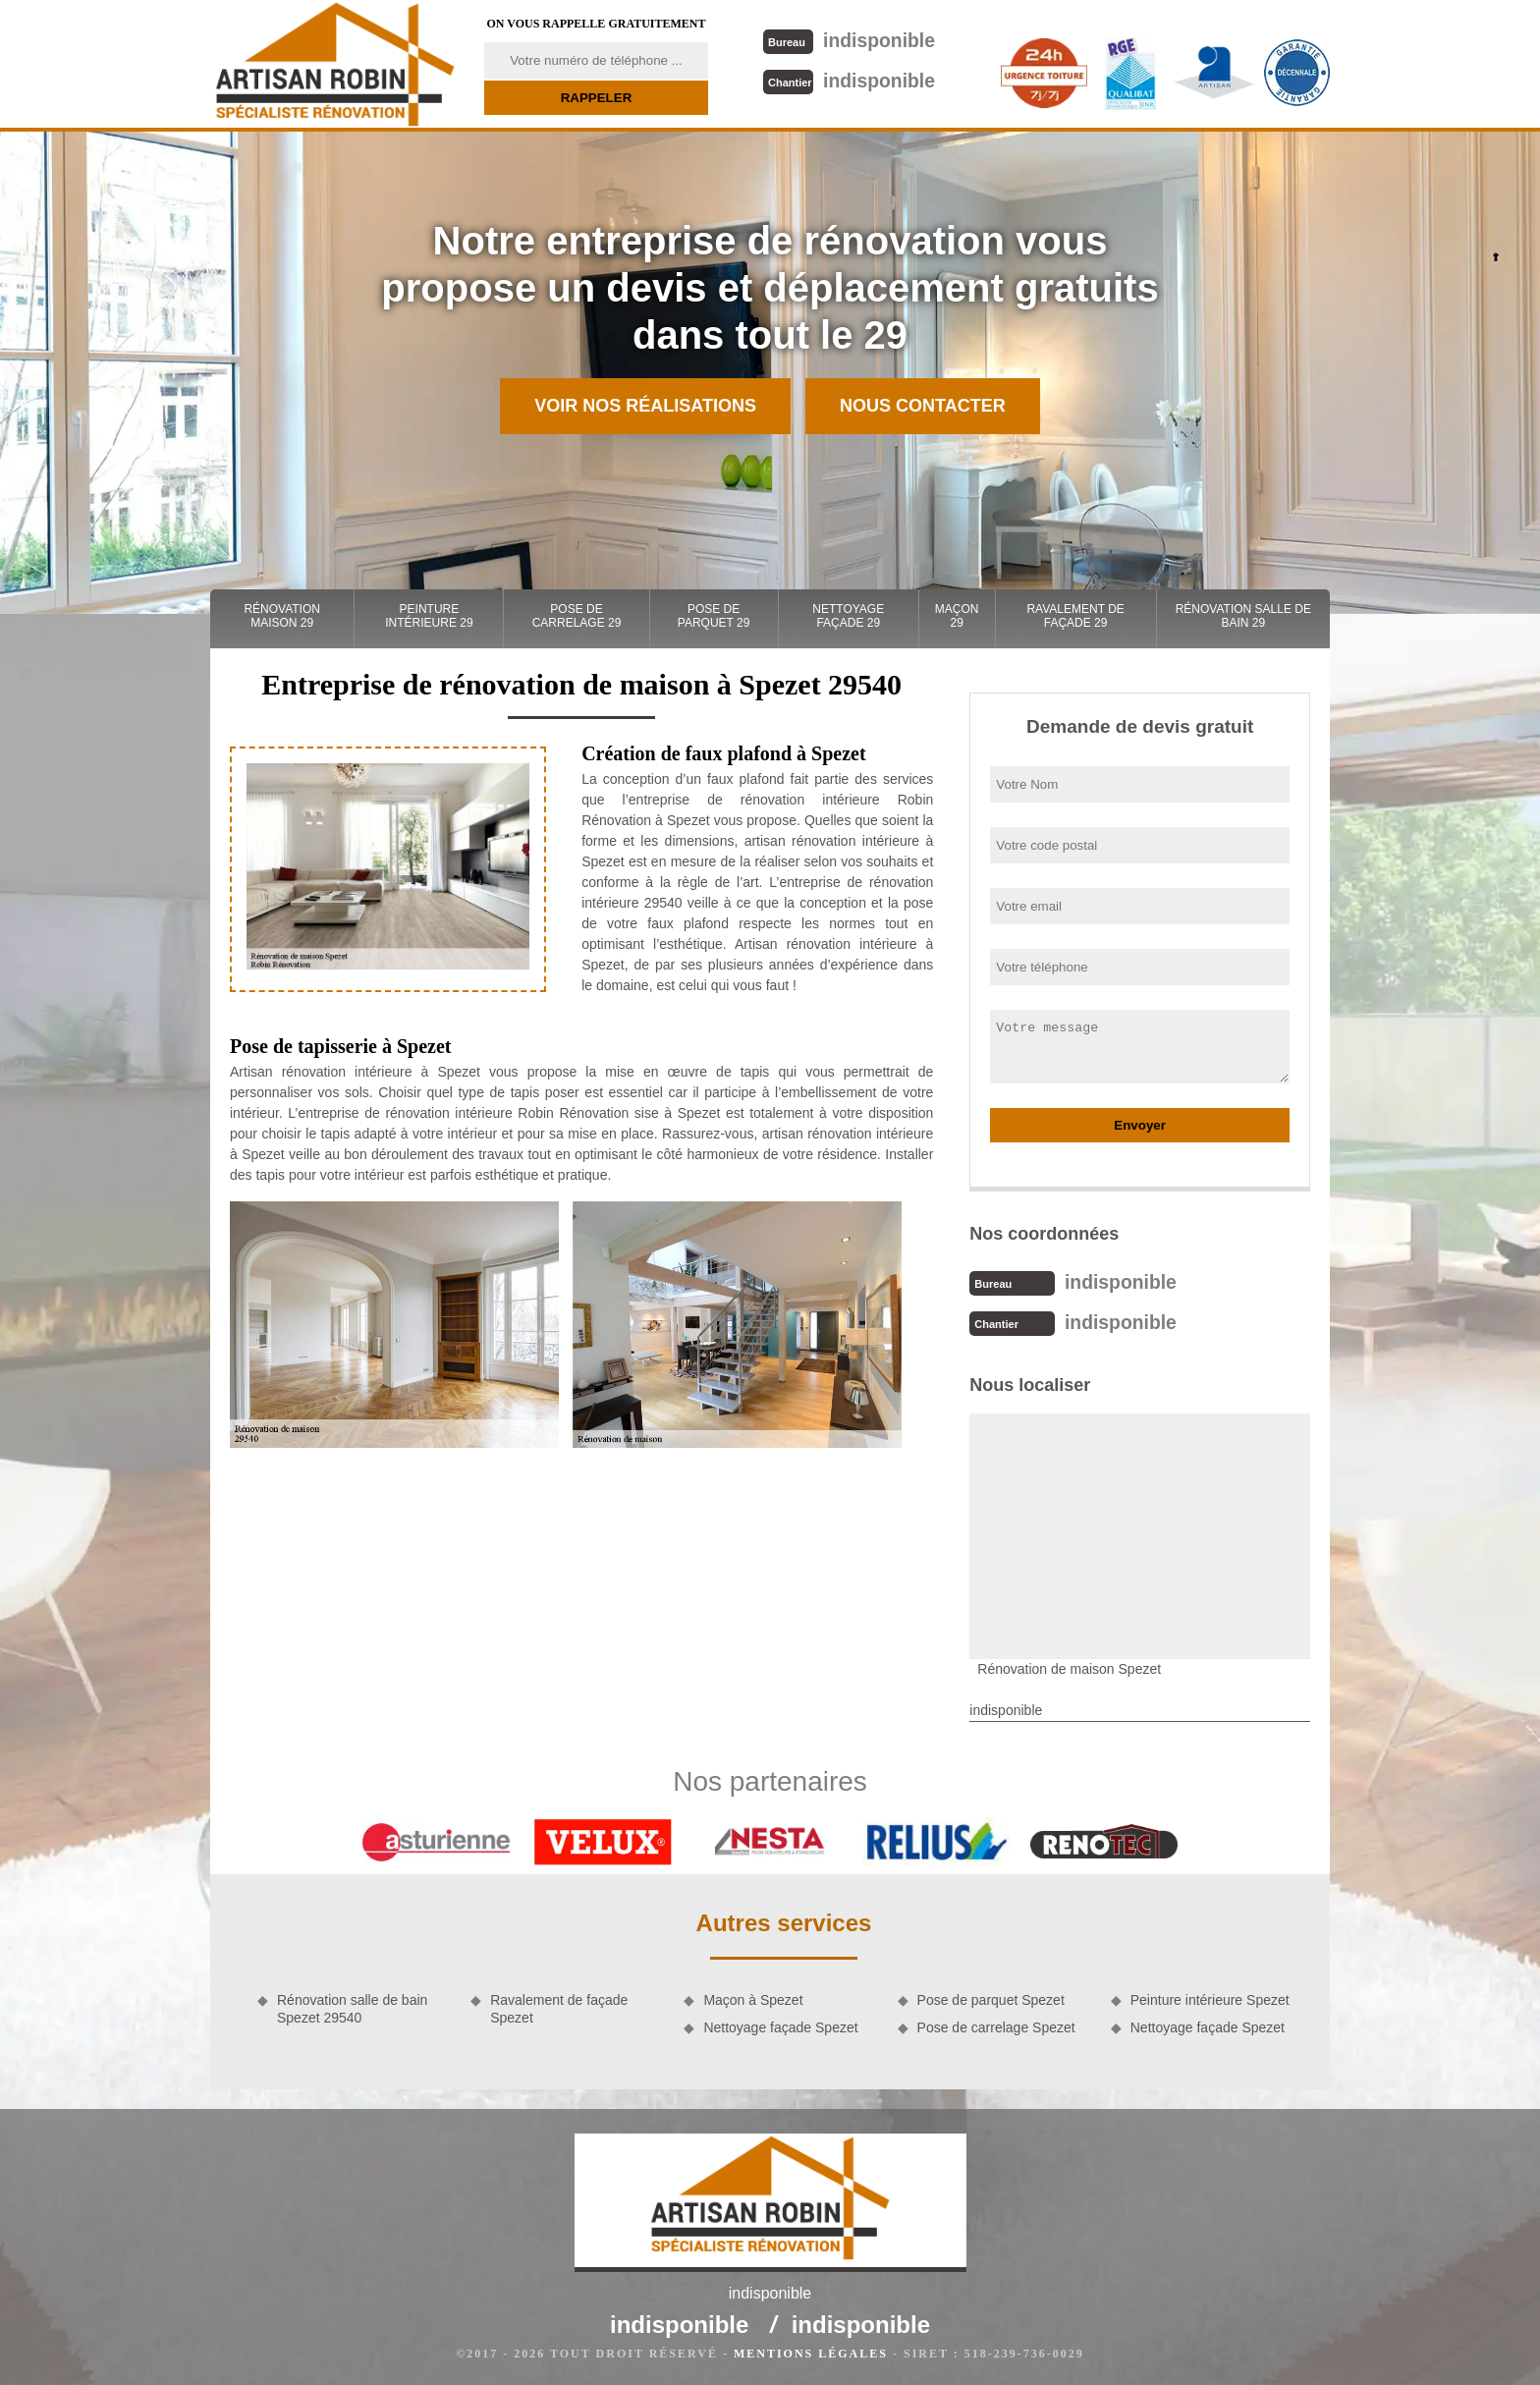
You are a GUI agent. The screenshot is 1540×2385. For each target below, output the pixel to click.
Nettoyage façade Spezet (780, 2025)
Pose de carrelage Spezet (996, 2025)
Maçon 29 (957, 616)
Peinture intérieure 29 (428, 616)
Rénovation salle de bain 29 (1243, 616)
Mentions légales (811, 2351)
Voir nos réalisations (645, 406)
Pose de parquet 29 (714, 616)
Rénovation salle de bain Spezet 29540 (352, 2007)
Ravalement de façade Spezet (559, 2007)
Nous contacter (923, 406)
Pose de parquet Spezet (991, 1998)
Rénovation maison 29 (282, 616)
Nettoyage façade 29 (848, 616)
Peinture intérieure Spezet (1210, 1998)
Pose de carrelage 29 (577, 616)
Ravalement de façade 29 (1075, 616)
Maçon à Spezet (752, 1998)
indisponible (848, 39)
